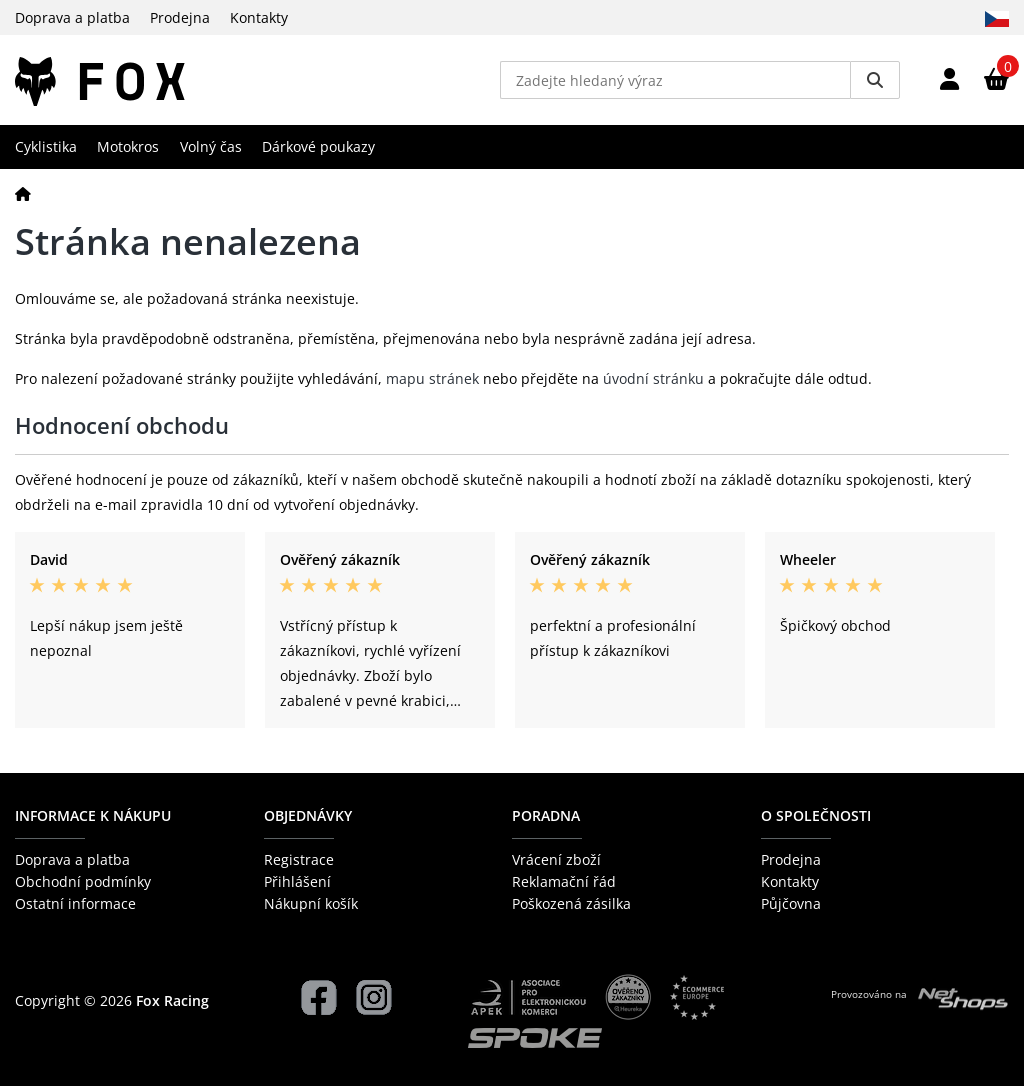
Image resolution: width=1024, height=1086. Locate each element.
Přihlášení (297, 881)
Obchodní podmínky (83, 881)
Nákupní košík (311, 903)
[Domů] (23, 193)
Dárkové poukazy (318, 146)
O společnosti (816, 815)
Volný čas (211, 146)
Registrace (299, 859)
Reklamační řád (564, 881)
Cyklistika (46, 146)
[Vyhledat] (875, 80)
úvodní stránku (653, 378)
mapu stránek (432, 378)
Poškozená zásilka (571, 903)
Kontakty (259, 17)
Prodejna (180, 17)
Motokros (128, 146)
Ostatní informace (75, 903)
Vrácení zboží (556, 859)
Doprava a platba (72, 17)
